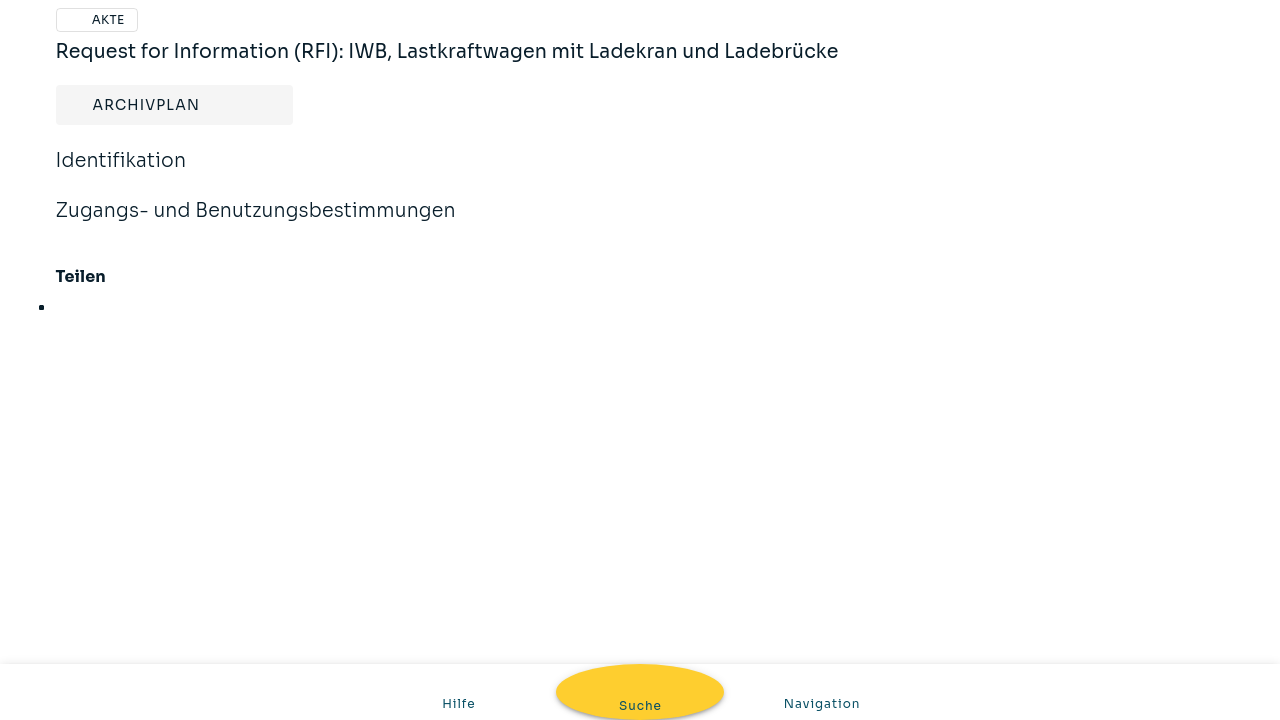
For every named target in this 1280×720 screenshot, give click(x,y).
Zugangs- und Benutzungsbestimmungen (256, 224)
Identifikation (121, 174)
